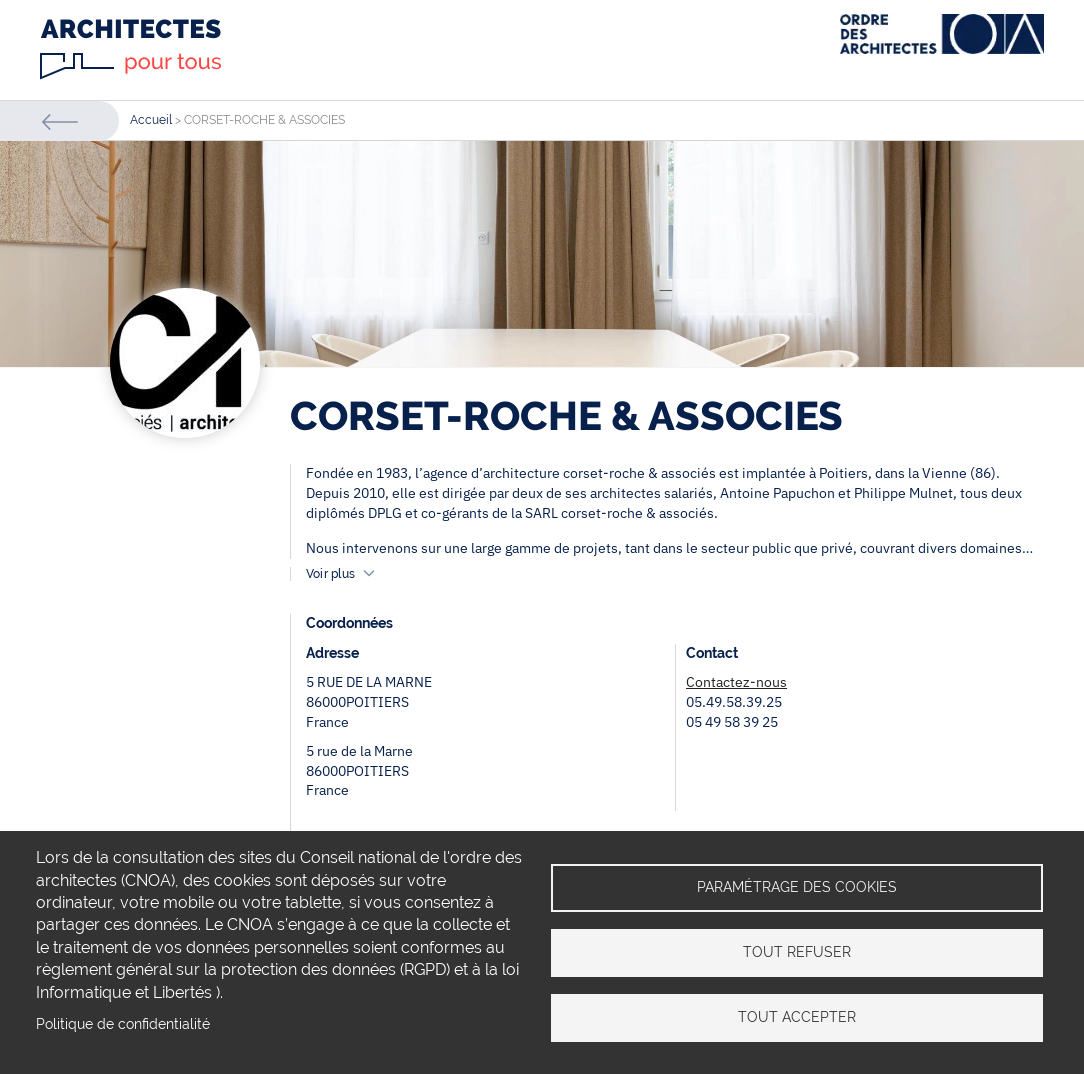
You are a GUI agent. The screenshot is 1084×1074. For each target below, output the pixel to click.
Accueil (151, 120)
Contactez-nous (736, 682)
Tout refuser (797, 952)
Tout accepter (797, 1017)
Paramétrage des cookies (797, 887)
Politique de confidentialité (123, 1024)
